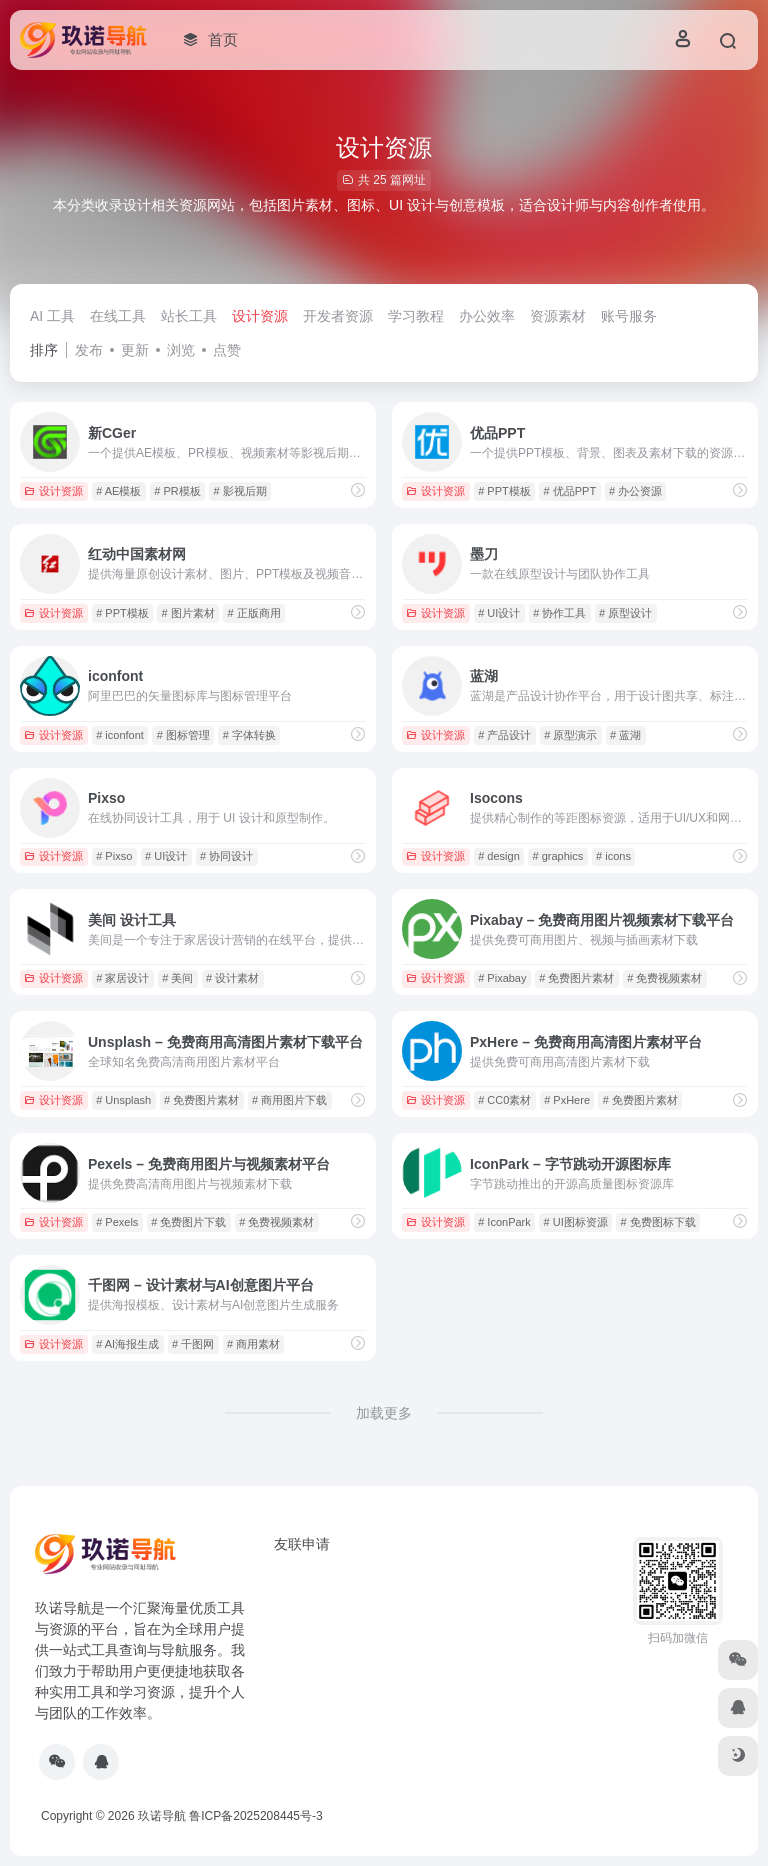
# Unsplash (123, 1100)
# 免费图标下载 (658, 1222)
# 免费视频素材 (664, 978)
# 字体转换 (249, 735)
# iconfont (120, 735)
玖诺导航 (162, 1816)
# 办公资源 (635, 491)
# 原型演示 (570, 735)
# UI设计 (499, 613)
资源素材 (558, 316)
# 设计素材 (232, 978)
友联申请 (302, 1544)
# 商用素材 (253, 1344)
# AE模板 (118, 491)
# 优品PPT (570, 491)
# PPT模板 (504, 491)
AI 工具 (52, 316)
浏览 (181, 350)
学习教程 (416, 316)
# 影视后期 (239, 491)
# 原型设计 (625, 613)
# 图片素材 (188, 613)
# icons (613, 856)
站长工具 (189, 316)
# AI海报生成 (127, 1344)
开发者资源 (338, 316)
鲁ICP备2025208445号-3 (255, 1816)
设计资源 (260, 316)
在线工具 (118, 316)
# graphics (558, 856)
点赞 (227, 350)
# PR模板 (177, 491)
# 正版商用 (254, 613)
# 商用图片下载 (289, 1100)
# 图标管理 (183, 735)
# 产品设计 (504, 735)
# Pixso (114, 856)
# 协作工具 (559, 613)
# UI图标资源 (576, 1222)
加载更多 (384, 1413)
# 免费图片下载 (188, 1222)
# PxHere (567, 1100)
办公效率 (487, 316)
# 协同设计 (226, 856)
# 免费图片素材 (576, 978)
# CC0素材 (504, 1100)
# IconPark (504, 1222)
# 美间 (177, 978)
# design (499, 856)
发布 (89, 350)
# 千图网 (193, 1344)
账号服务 (629, 316)
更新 (135, 350)
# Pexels (117, 1222)
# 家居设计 (122, 978)
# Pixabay (502, 978)
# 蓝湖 (625, 735)
